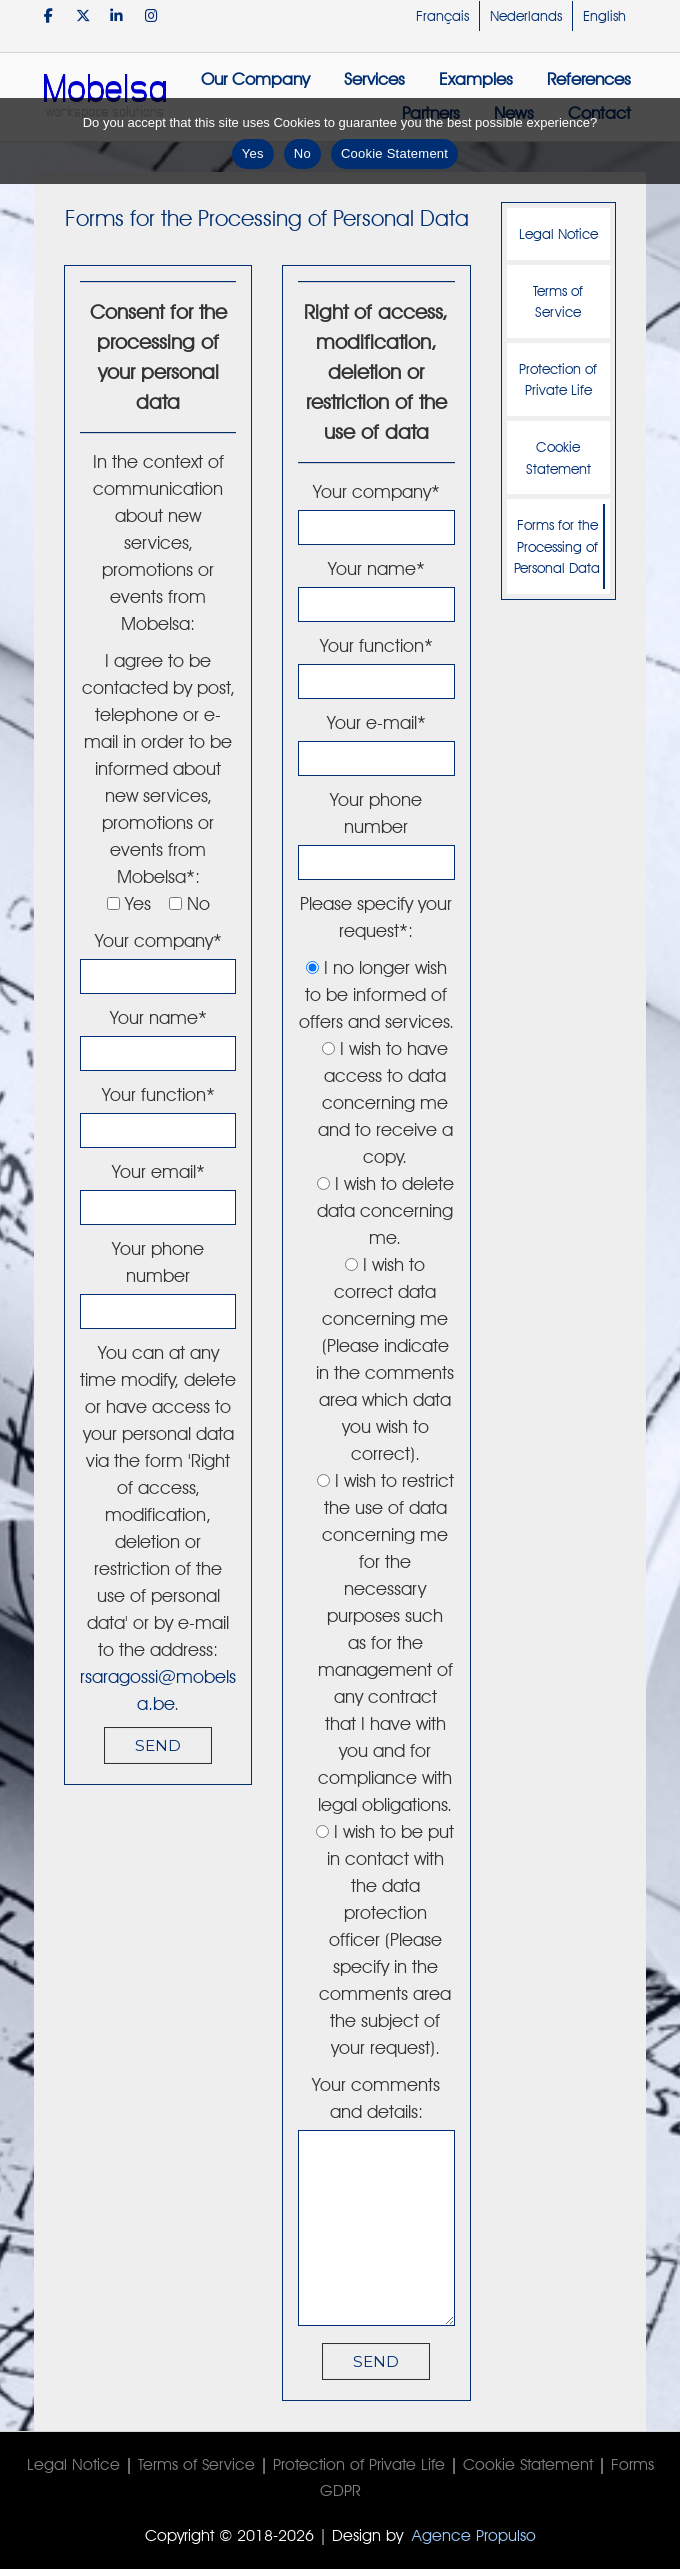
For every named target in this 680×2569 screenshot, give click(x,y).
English (604, 16)
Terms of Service (558, 301)
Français (442, 16)
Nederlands (526, 16)
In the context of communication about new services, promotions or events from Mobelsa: (158, 542)
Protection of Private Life (558, 379)
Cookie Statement (558, 457)
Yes (253, 153)
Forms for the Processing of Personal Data (557, 546)
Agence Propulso (474, 2535)
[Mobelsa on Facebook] (48, 15)
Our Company (255, 79)
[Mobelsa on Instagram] (151, 15)
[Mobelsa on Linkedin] (116, 15)
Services (374, 79)
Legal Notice (558, 233)
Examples (476, 79)
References (589, 79)
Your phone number (158, 1279)
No (302, 153)
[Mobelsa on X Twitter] (82, 15)
